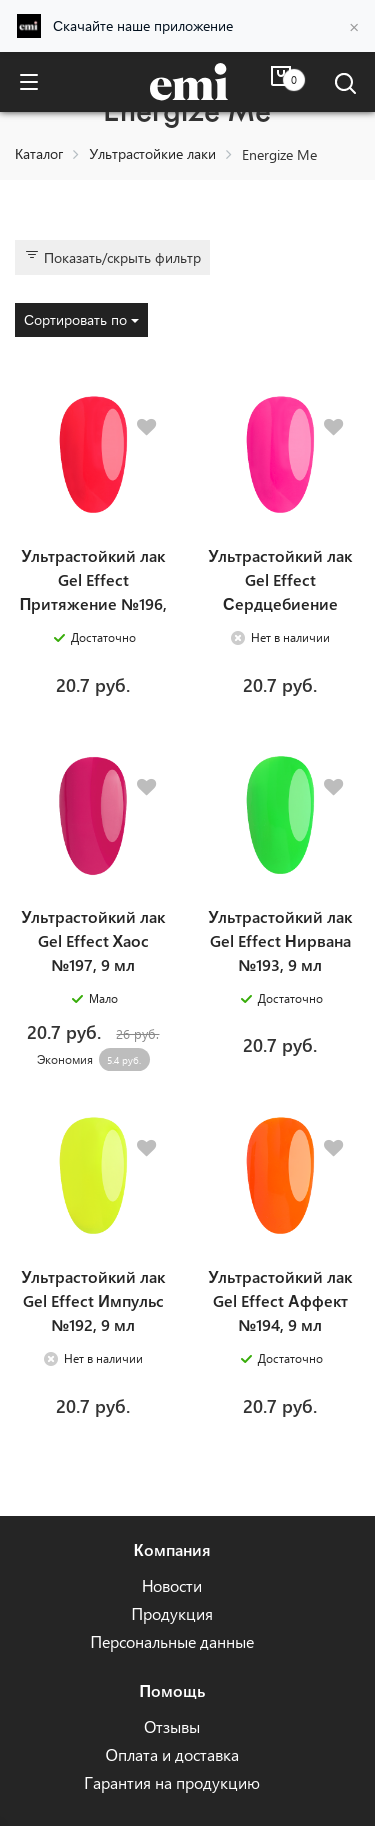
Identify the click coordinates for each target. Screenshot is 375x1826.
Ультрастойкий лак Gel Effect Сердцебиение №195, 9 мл (280, 591)
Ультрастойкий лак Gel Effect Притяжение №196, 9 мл (93, 591)
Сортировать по (81, 319)
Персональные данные (172, 1641)
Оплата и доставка (171, 1754)
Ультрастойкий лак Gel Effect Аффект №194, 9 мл (280, 1300)
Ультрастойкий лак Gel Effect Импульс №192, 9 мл (93, 1300)
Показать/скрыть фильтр (112, 257)
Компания (172, 1549)
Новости (172, 1585)
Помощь (172, 1690)
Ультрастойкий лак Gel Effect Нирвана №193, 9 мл (280, 940)
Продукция (172, 1613)
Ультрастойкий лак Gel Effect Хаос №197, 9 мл (93, 940)
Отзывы (172, 1726)
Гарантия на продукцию (172, 1782)
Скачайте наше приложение (143, 25)
